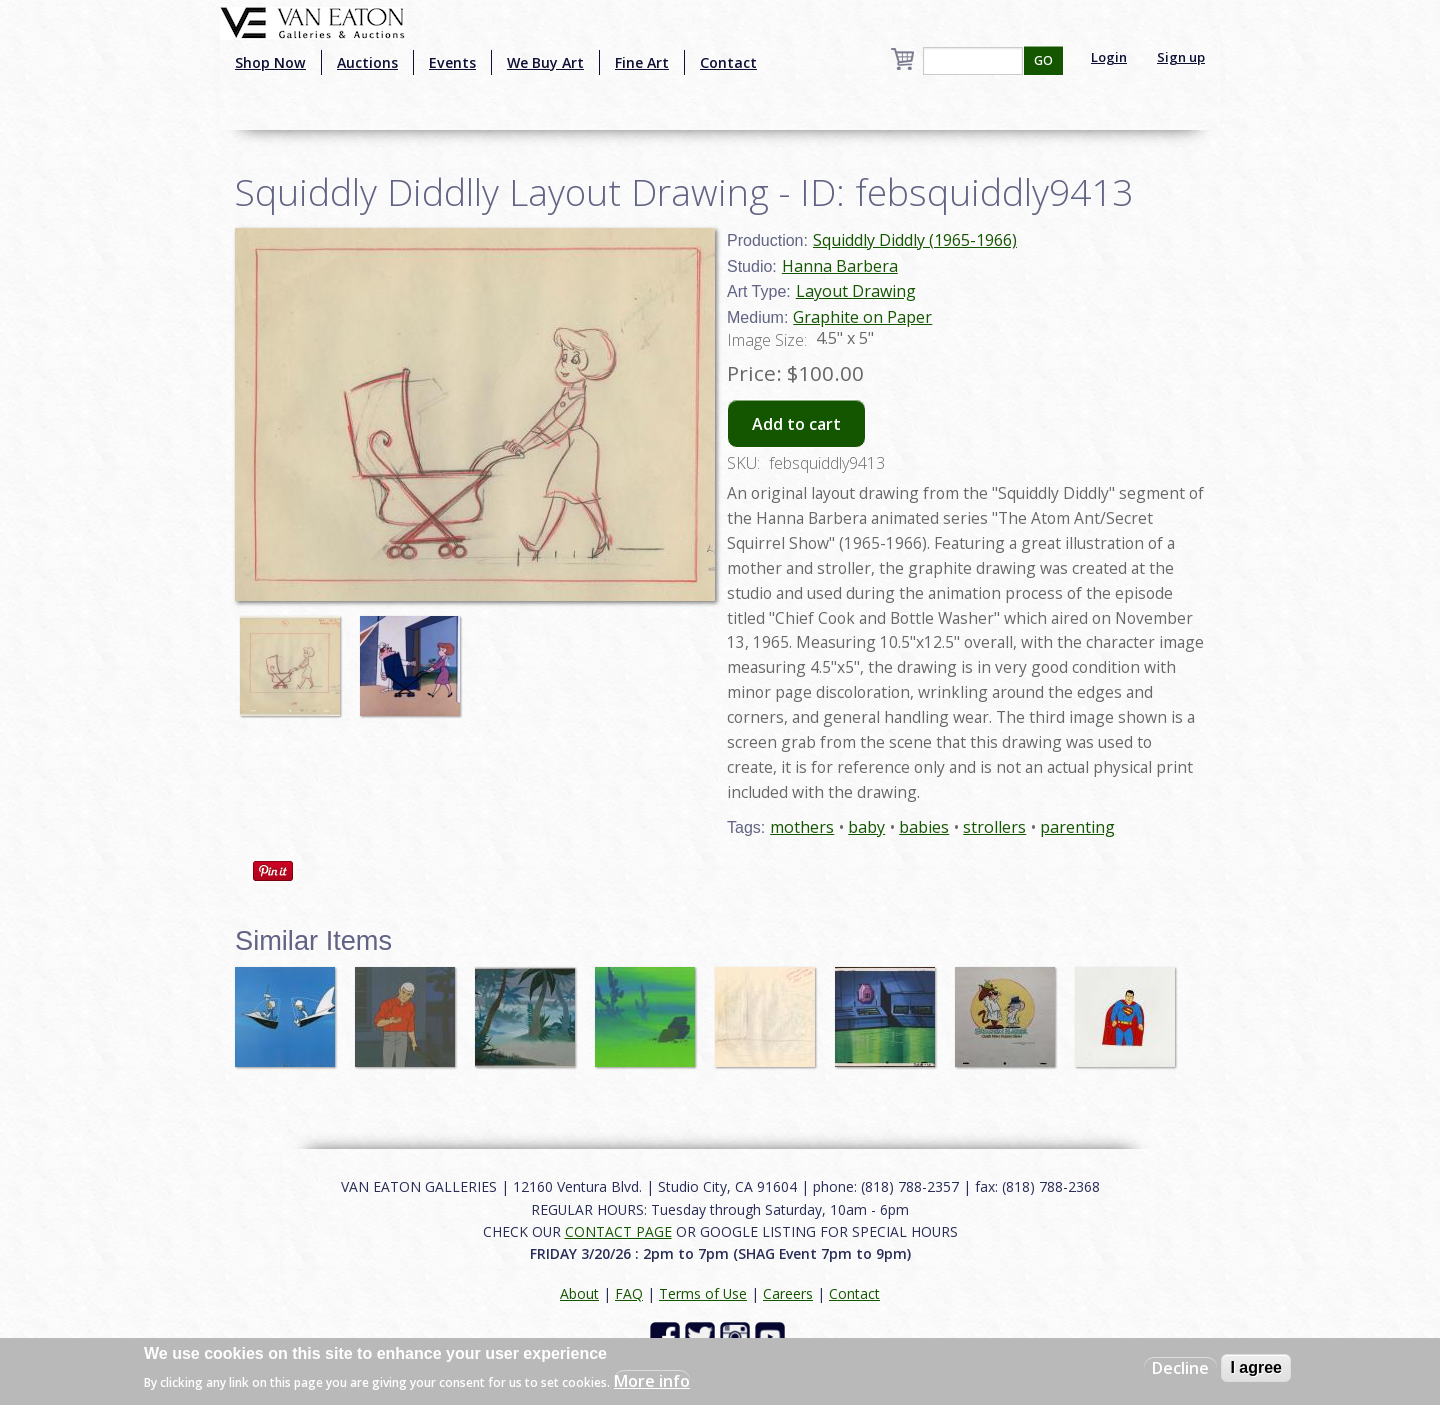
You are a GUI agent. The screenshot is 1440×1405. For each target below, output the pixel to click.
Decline (1180, 1368)
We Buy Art (545, 62)
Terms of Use (703, 1293)
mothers (802, 827)
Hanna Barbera (840, 266)
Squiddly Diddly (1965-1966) (915, 240)
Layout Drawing (856, 291)
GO (1043, 60)
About (579, 1293)
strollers (994, 827)
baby (866, 827)
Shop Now (270, 62)
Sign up (1181, 57)
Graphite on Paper (862, 317)
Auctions (367, 62)
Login (1109, 57)
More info (652, 1381)
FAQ (629, 1293)
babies (924, 827)
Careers (788, 1293)
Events (452, 62)
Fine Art (642, 62)
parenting (1077, 827)
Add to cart (796, 424)
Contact (728, 62)
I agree (1256, 1367)
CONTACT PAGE (618, 1231)
